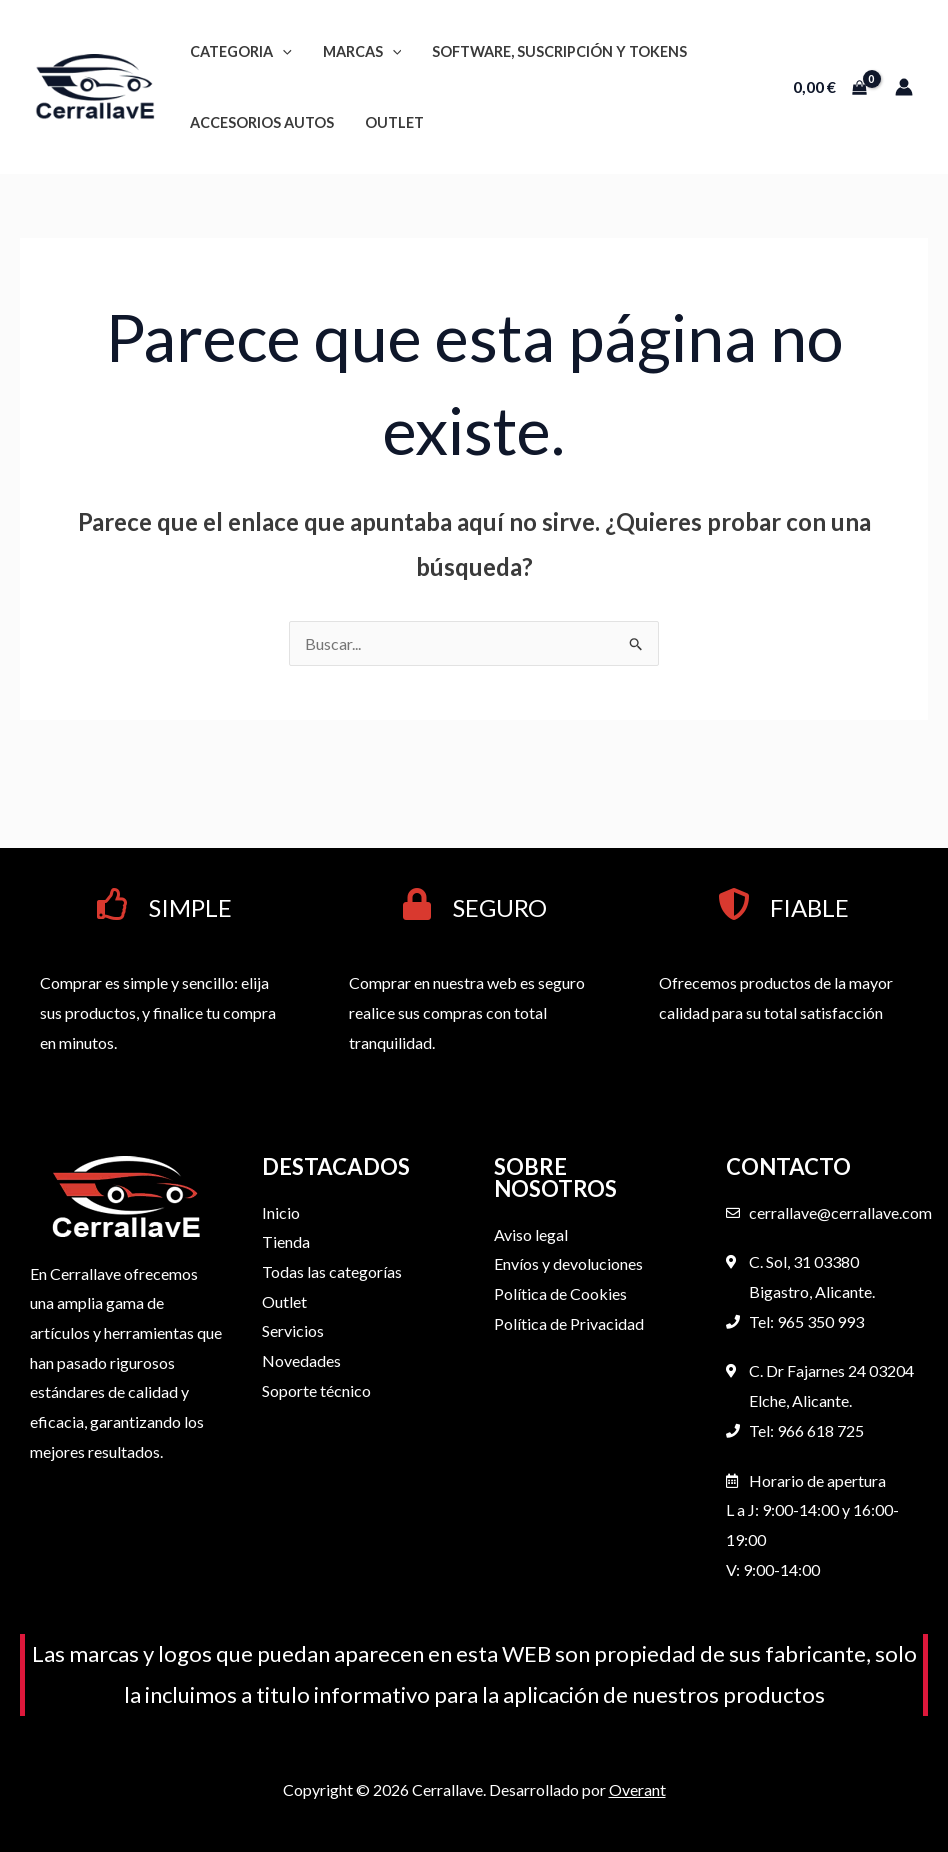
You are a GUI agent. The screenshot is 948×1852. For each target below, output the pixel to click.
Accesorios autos (261, 122)
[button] (281, 51)
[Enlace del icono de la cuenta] (904, 87)
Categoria (240, 51)
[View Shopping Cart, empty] (829, 87)
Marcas (359, 51)
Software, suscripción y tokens (554, 51)
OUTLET (391, 122)
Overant (637, 1789)
